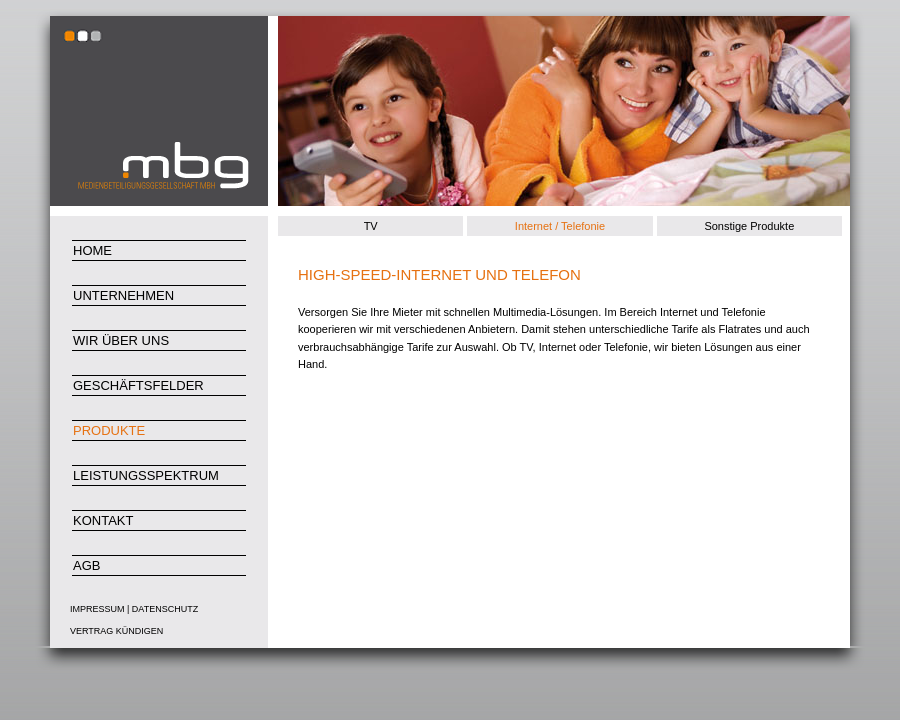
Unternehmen (123, 295)
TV (371, 226)
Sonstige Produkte (749, 226)
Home (92, 250)
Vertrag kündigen (116, 631)
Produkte (109, 430)
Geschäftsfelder (138, 385)
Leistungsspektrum (146, 475)
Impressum (97, 609)
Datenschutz (165, 609)
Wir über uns (121, 340)
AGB (86, 565)
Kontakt (103, 520)
